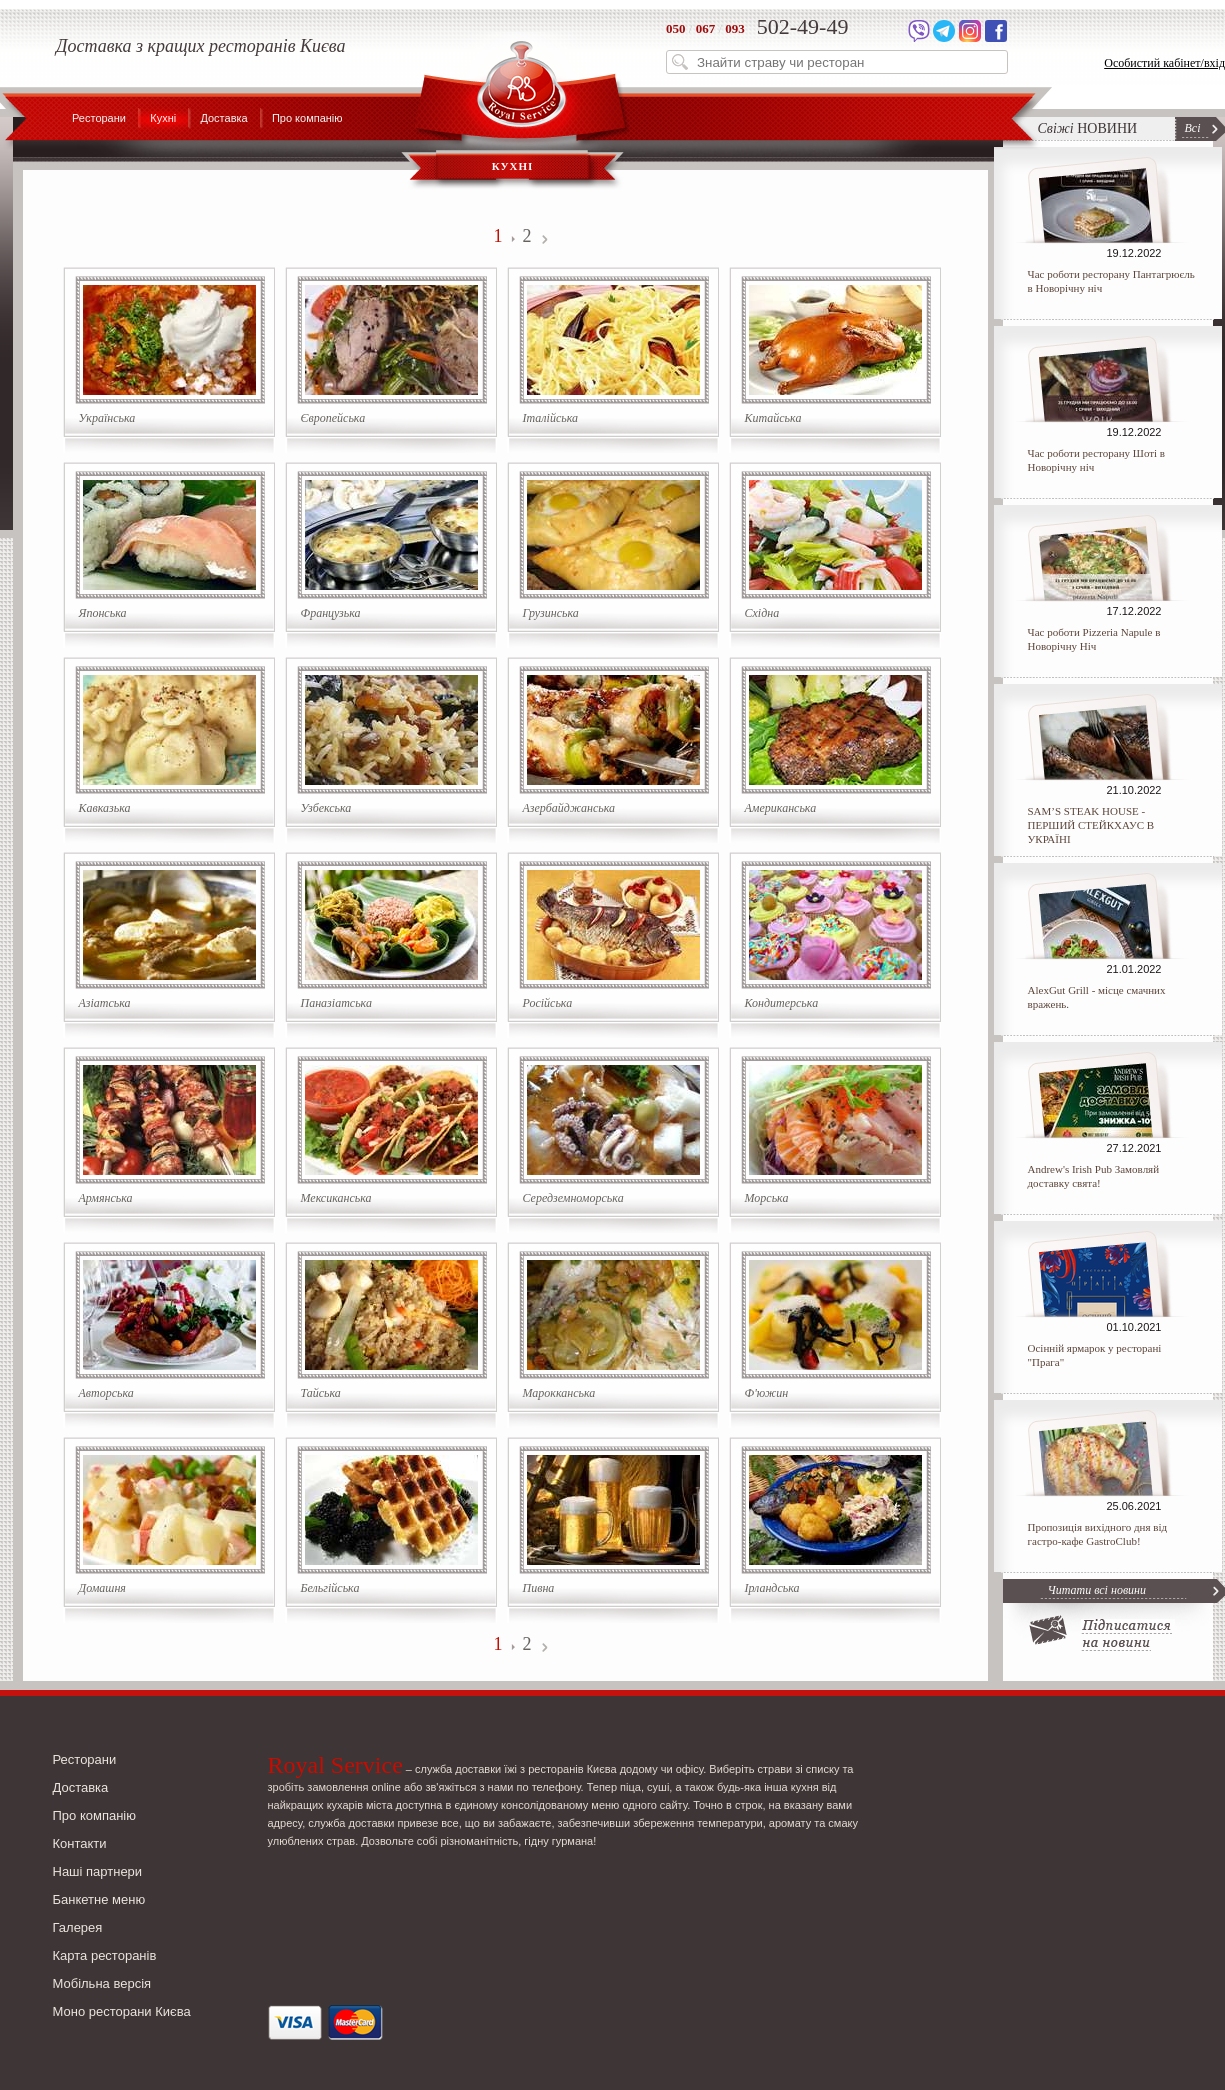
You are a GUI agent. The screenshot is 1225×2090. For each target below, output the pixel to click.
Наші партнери (98, 1871)
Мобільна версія (102, 1983)
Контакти (80, 1843)
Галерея (78, 1927)
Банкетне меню (99, 1899)
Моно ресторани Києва (122, 2011)
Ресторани (99, 118)
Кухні (163, 118)
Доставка (223, 118)
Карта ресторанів (105, 1955)
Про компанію (307, 118)
